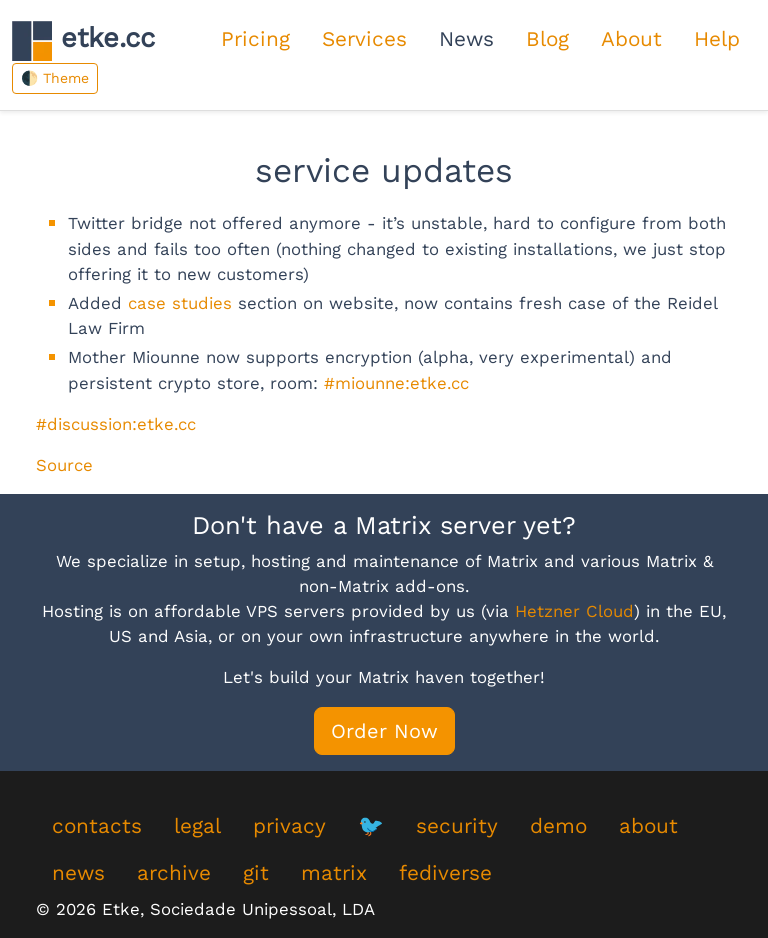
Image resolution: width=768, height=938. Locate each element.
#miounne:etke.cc (396, 383)
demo (558, 826)
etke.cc (83, 40)
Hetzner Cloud (574, 611)
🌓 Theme (55, 78)
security (457, 826)
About (631, 39)
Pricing (255, 39)
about (648, 826)
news (78, 873)
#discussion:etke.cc (116, 424)
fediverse (445, 873)
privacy (289, 826)
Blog (547, 39)
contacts (97, 826)
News (466, 39)
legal (197, 826)
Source (64, 465)
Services (364, 39)
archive (174, 873)
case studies (180, 303)
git (256, 873)
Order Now (384, 731)
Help (717, 39)
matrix (334, 873)
